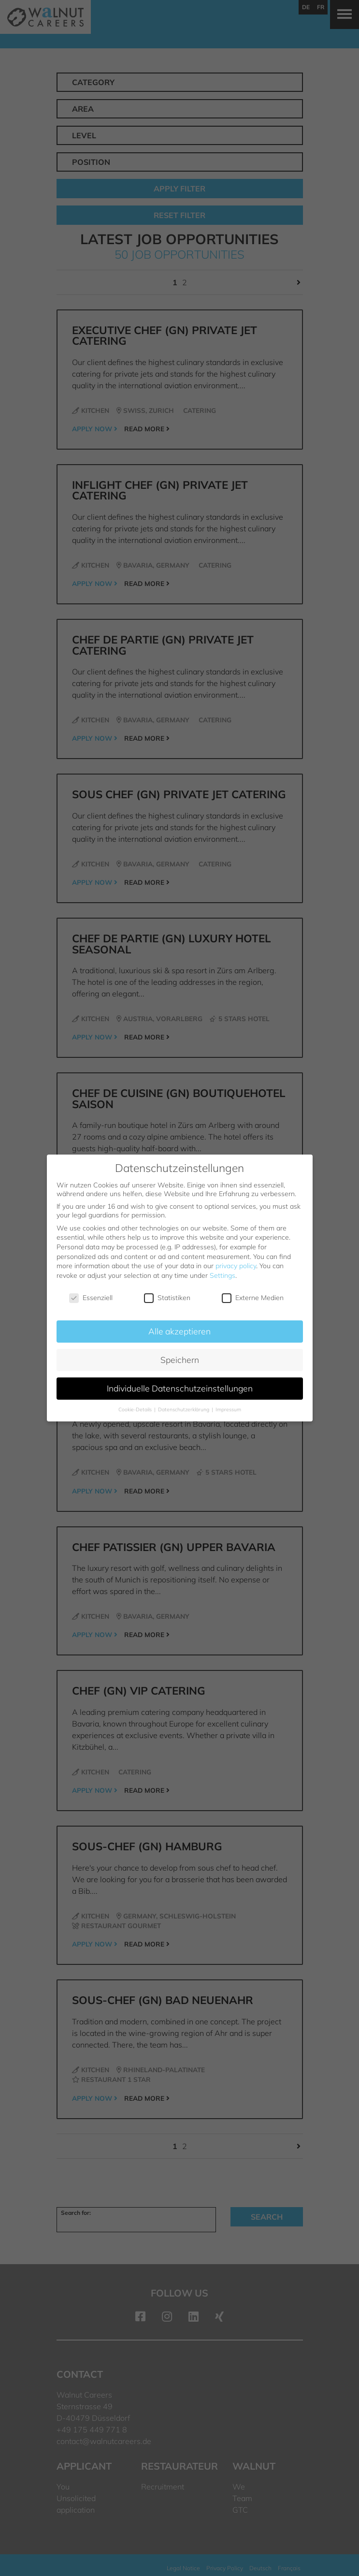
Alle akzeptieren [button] (179, 1331)
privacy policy (235, 1265)
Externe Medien (253, 1297)
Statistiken (167, 1297)
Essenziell (91, 1297)
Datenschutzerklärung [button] (184, 1409)
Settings (222, 1275)
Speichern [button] (179, 1359)
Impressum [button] (228, 1409)
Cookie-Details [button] (135, 1409)
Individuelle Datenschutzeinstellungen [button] (180, 1388)
